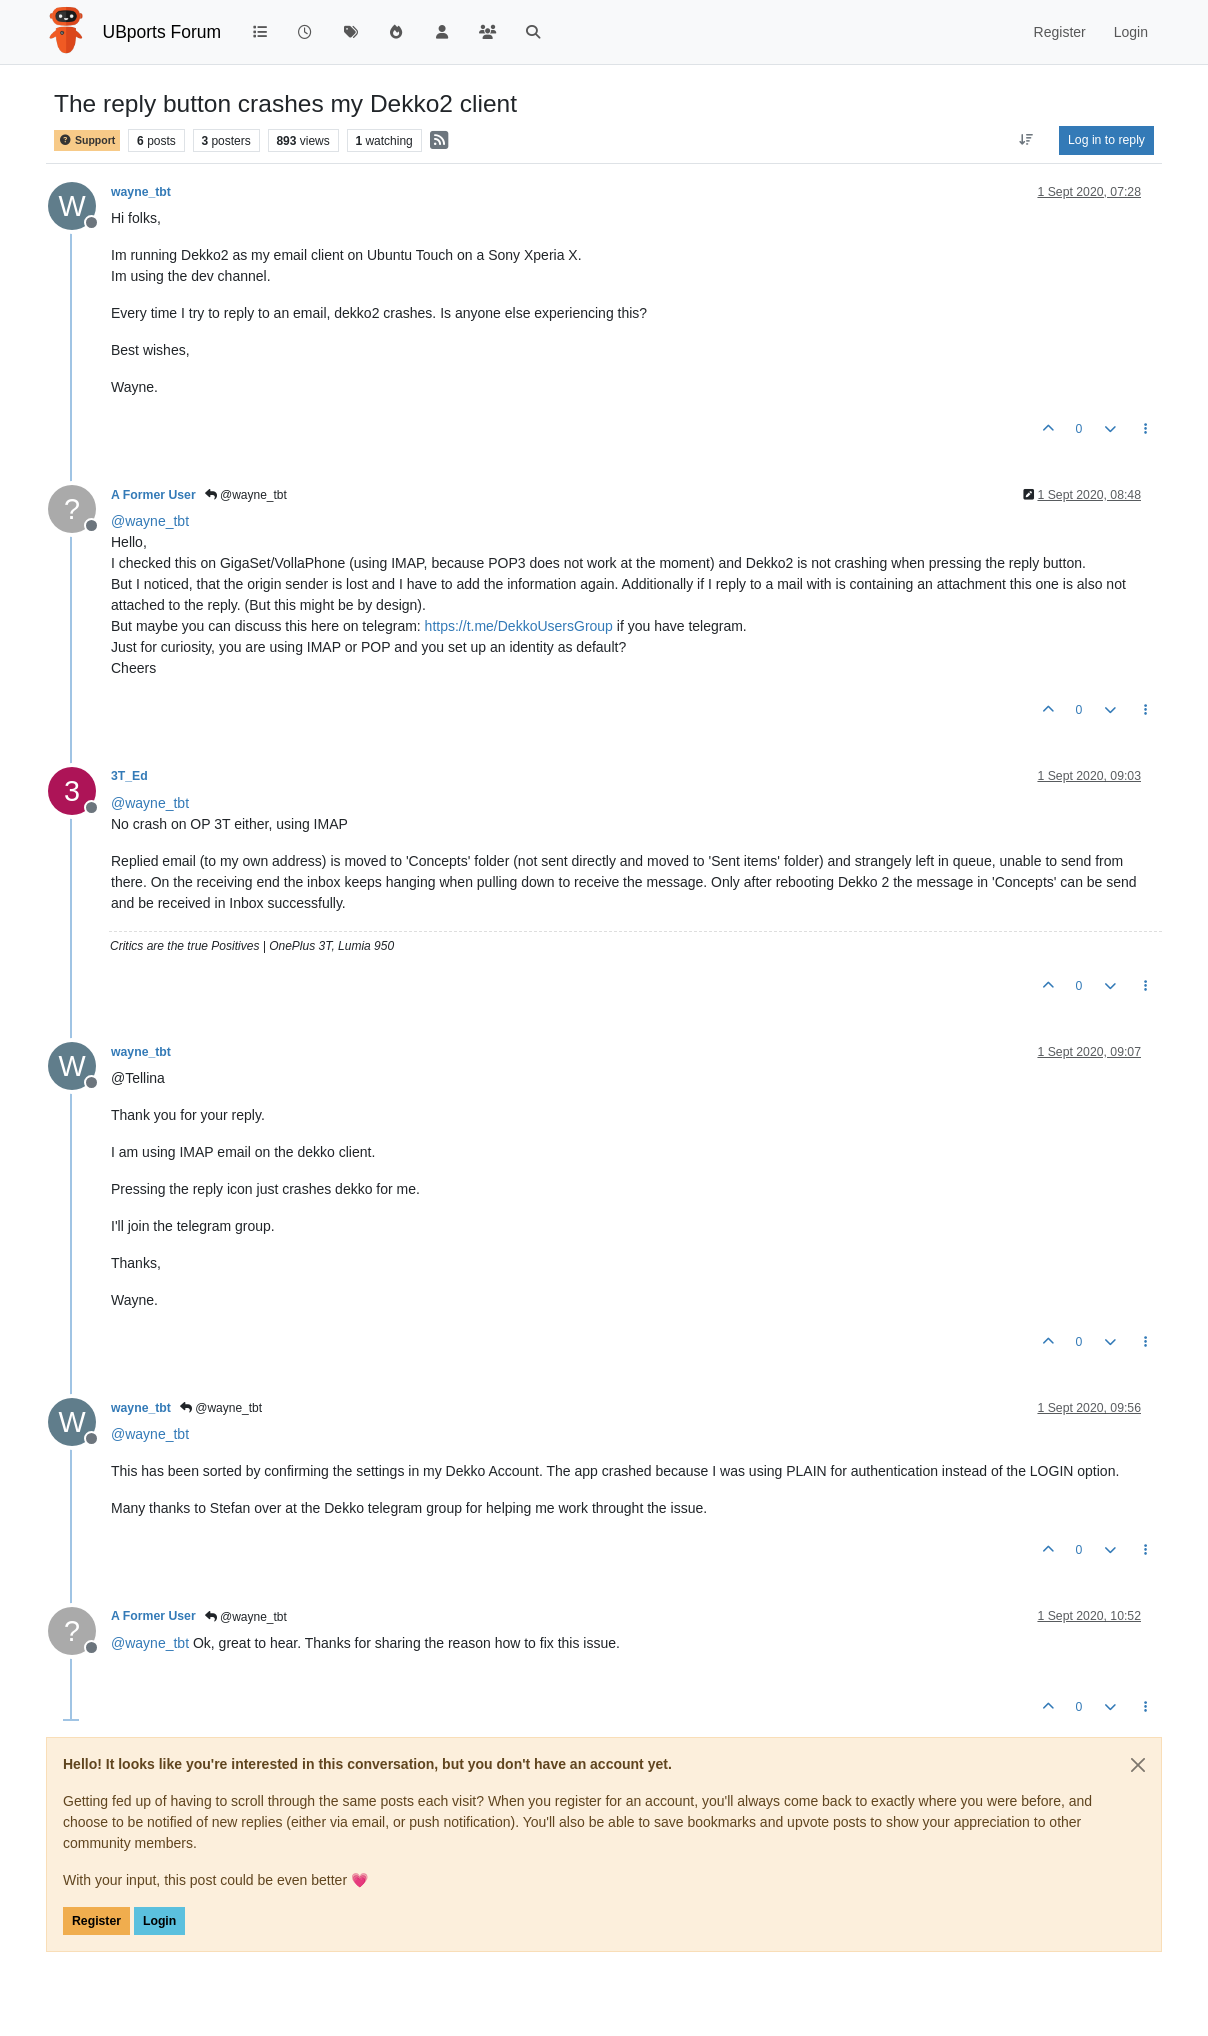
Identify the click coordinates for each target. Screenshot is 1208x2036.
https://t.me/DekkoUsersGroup (519, 626)
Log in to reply (1106, 140)
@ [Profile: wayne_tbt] (150, 521)
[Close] (1138, 1765)
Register (96, 1921)
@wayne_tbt (246, 495)
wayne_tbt (141, 192)
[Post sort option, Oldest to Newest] (1026, 140)
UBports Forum (162, 32)
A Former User (153, 495)
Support (87, 140)
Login (159, 1921)
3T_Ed (129, 776)
